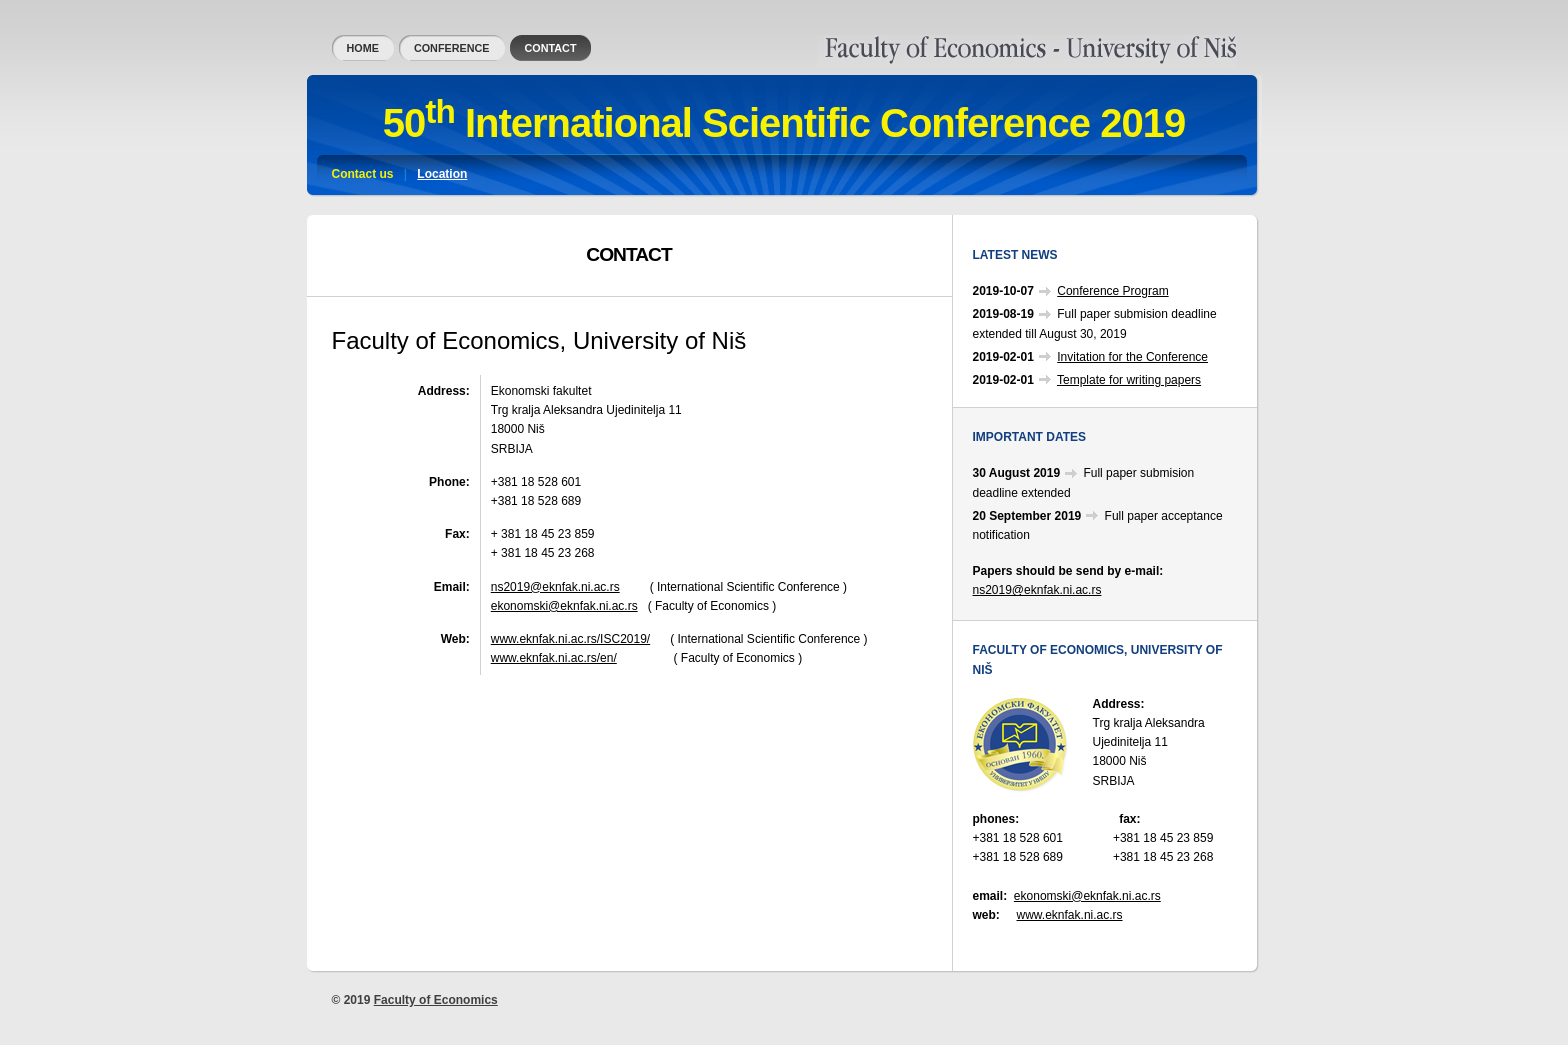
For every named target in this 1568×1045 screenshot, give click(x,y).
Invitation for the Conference (1132, 357)
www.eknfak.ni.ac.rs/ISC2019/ (570, 639)
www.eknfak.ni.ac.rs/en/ (554, 658)
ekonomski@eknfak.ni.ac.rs (564, 606)
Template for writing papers (1129, 380)
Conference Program (1112, 291)
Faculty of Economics (436, 1000)
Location (442, 174)
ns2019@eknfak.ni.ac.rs (555, 587)
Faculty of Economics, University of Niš (920, 44)
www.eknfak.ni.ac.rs (1070, 915)
